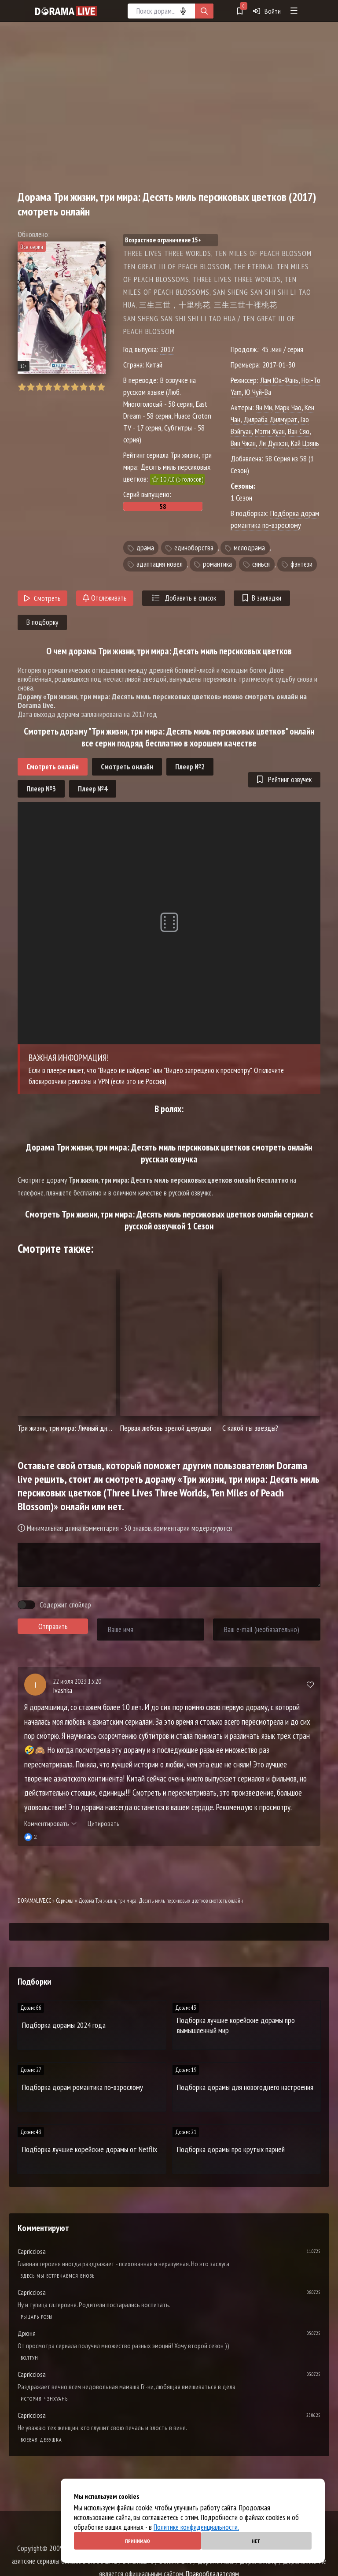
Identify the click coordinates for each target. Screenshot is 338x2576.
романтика (217, 564)
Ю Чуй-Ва (258, 392)
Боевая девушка (41, 2439)
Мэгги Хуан (270, 431)
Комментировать (50, 1823)
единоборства (193, 548)
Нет (256, 2541)
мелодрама (249, 548)
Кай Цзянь (305, 443)
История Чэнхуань (44, 2398)
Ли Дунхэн (273, 443)
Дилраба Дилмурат (270, 419)
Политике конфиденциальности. (196, 2527)
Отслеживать (105, 598)
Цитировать (104, 1823)
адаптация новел (159, 564)
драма (145, 548)
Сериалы (64, 1900)
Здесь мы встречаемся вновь (58, 2275)
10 (101, 387)
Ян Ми (264, 407)
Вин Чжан (243, 443)
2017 (167, 349)
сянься (261, 564)
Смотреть (42, 598)
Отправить (53, 1626)
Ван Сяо (298, 431)
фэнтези (301, 564)
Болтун (29, 2357)
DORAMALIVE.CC (34, 1900)
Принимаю (137, 2541)
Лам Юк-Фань (279, 380)
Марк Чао (288, 407)
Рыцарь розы (37, 2316)
